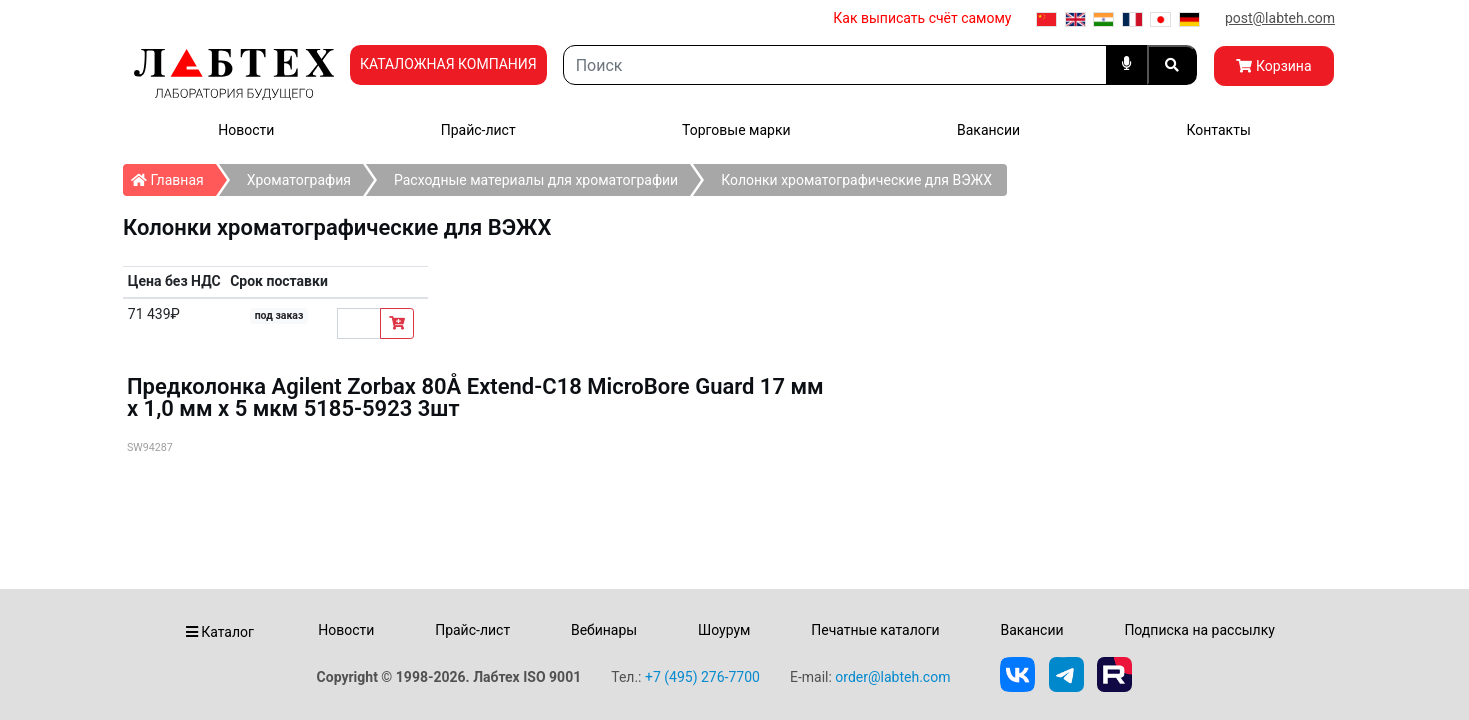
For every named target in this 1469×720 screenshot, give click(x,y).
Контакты (1218, 130)
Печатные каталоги (875, 630)
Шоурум (724, 630)
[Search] (835, 65)
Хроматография (299, 180)
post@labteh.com (1280, 18)
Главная (173, 176)
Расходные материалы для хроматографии (536, 180)
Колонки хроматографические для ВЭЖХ (856, 180)
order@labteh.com (892, 677)
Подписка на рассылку (1199, 630)
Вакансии (988, 130)
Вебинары (604, 630)
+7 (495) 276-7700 (702, 677)
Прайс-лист (478, 130)
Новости (246, 130)
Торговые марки (736, 130)
